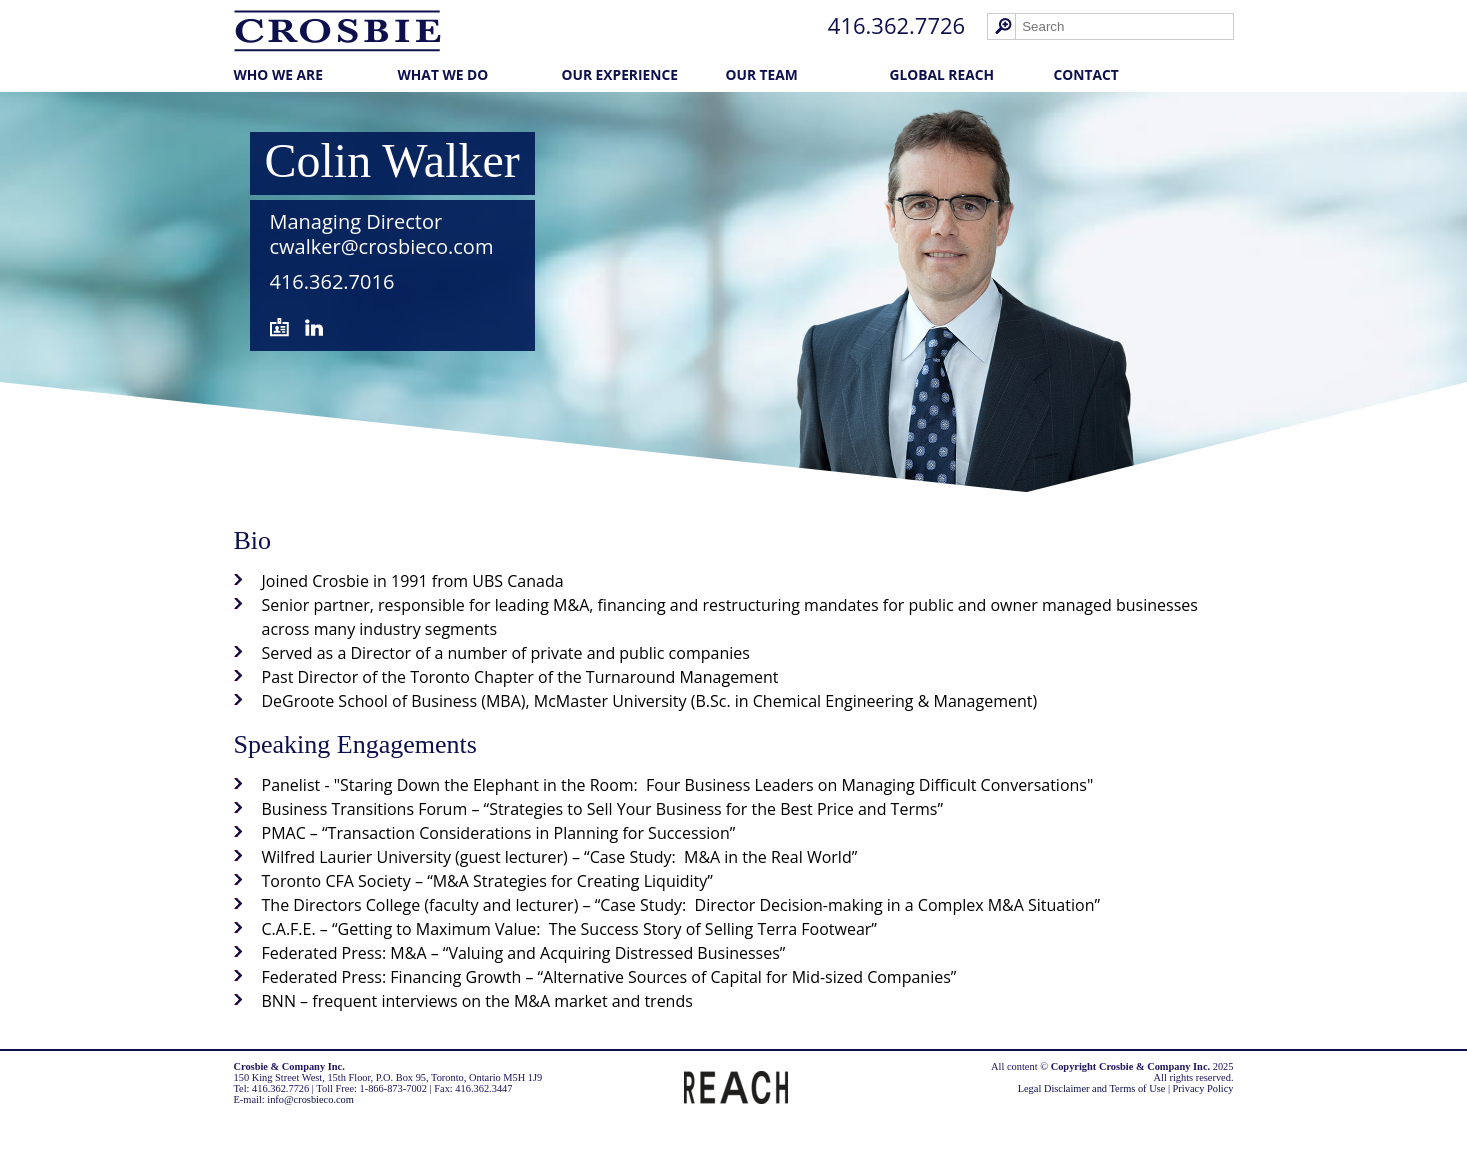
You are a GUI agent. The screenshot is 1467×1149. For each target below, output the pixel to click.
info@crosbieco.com (310, 1099)
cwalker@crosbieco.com (382, 246)
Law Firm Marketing (284, 1121)
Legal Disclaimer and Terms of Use (1092, 1088)
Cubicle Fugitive (383, 1121)
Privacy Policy (1203, 1088)
